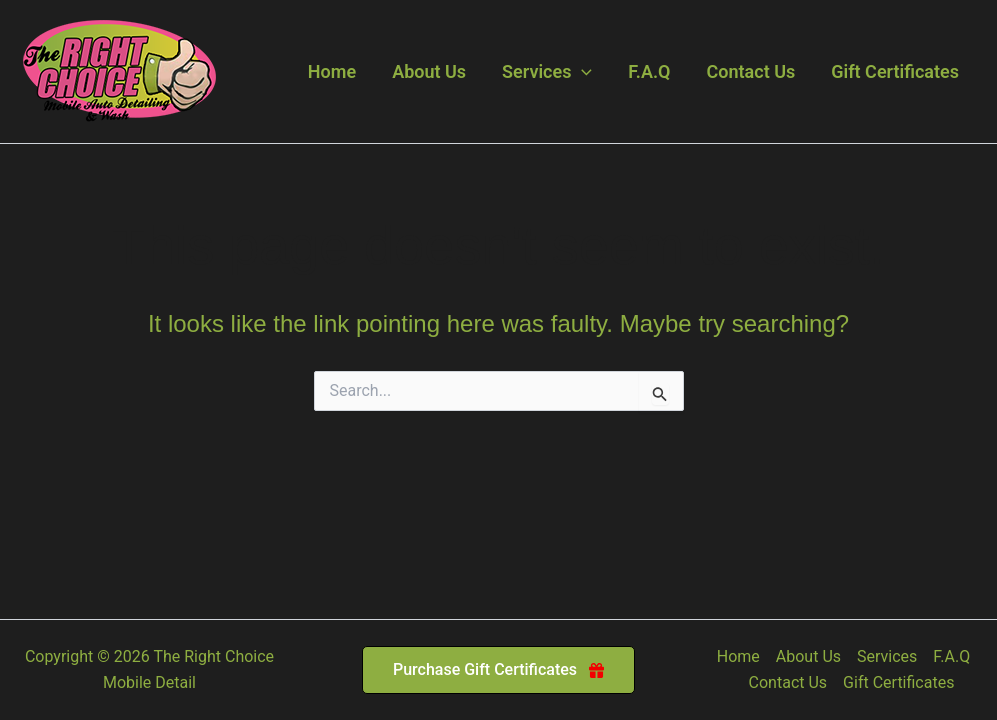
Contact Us (751, 71)
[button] (581, 72)
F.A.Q (649, 71)
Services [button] (547, 72)
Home (332, 71)
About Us (429, 71)
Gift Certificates (895, 71)
